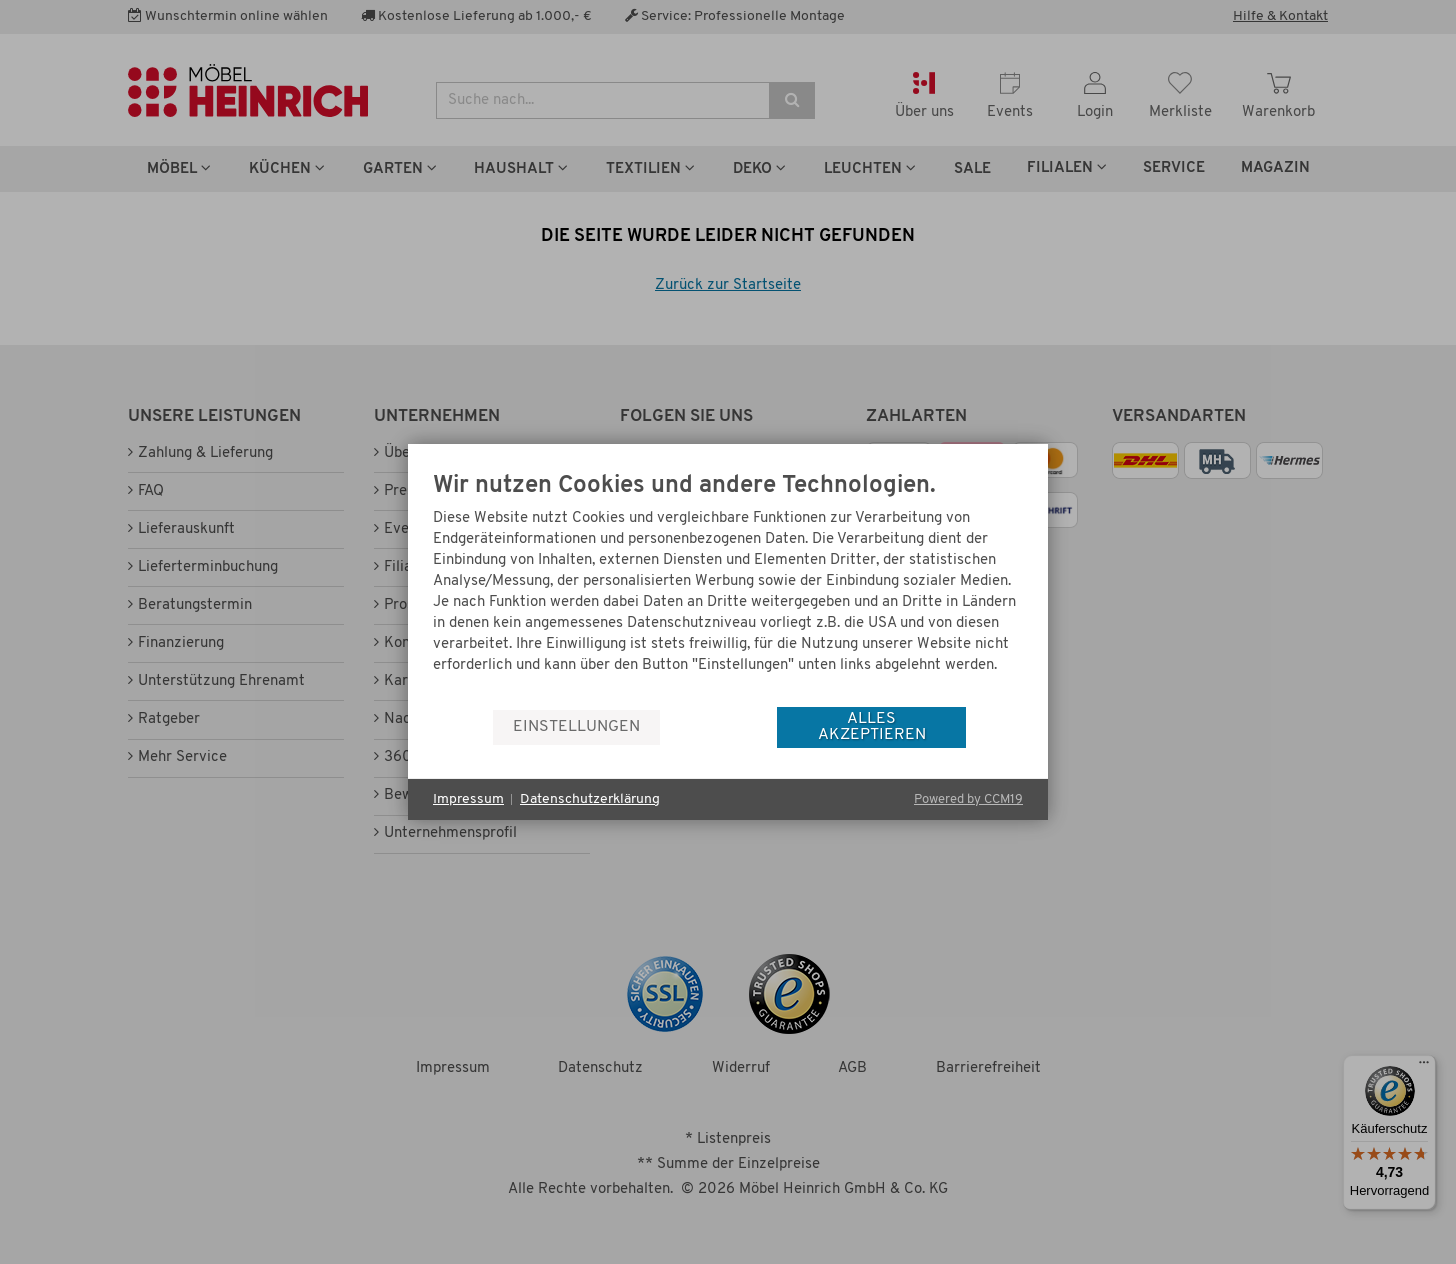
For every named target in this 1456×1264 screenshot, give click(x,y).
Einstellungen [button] (576, 727)
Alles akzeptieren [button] (872, 727)
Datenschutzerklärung (590, 799)
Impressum (468, 799)
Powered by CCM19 (968, 799)
